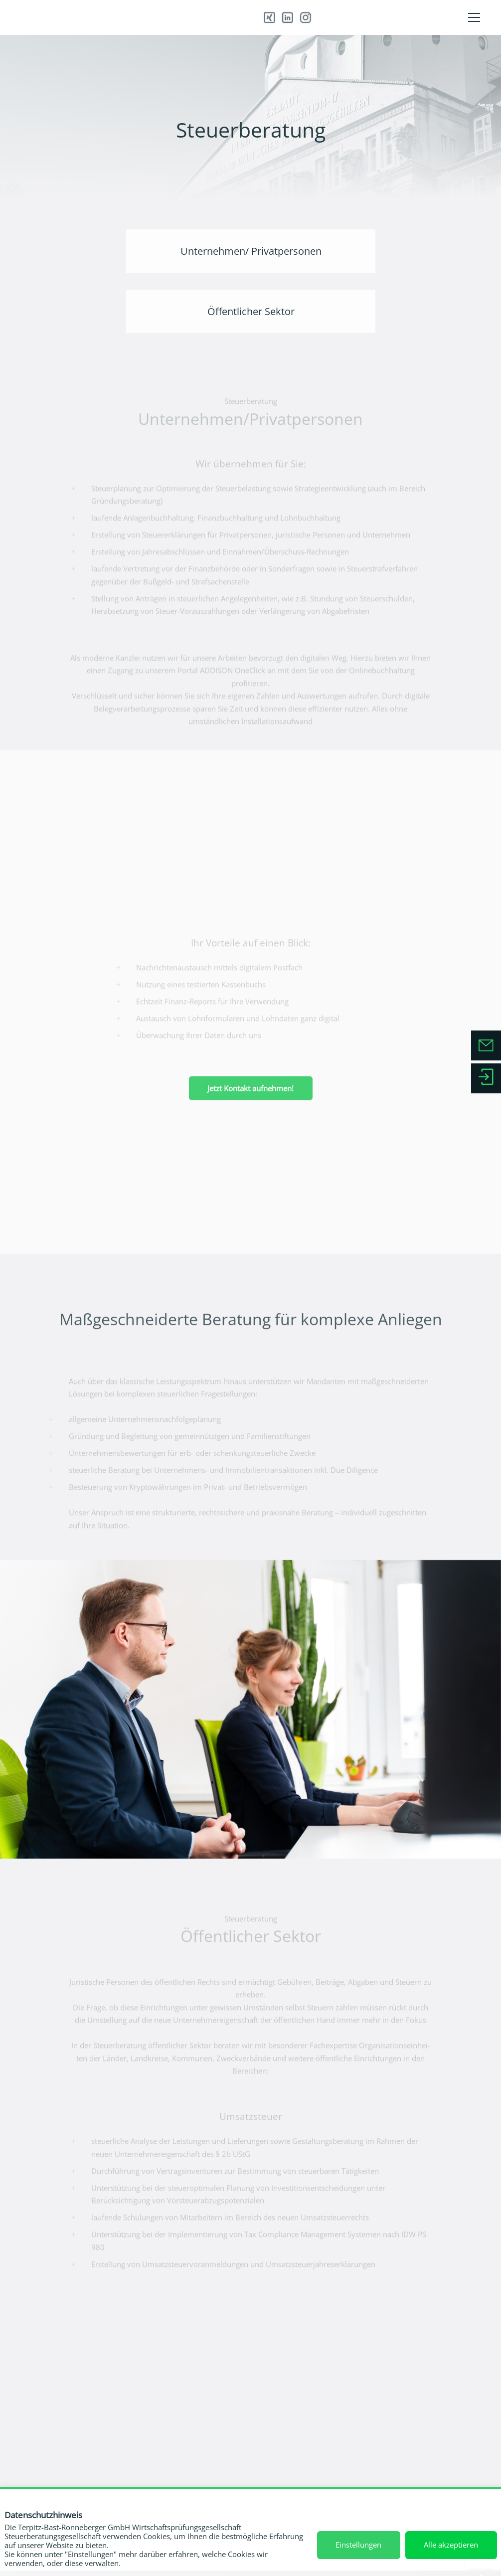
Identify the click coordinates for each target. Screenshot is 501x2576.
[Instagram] (293, 17)
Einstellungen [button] (358, 2545)
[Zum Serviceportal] (486, 1078)
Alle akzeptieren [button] (451, 2545)
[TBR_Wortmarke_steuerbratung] (110, 16)
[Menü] (474, 17)
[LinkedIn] (286, 17)
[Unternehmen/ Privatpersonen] (250, 250)
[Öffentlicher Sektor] (250, 311)
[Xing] (279, 17)
